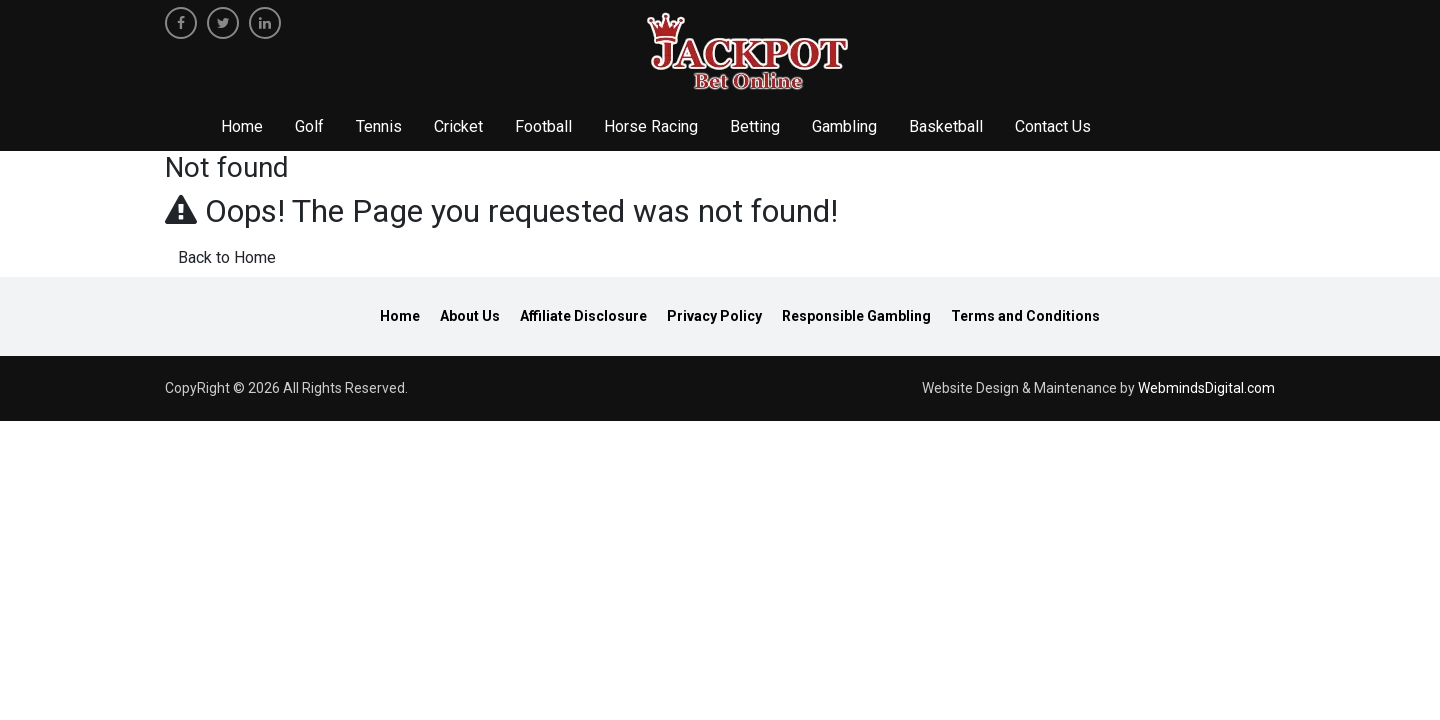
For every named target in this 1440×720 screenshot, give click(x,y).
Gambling (844, 126)
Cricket (458, 126)
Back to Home (227, 257)
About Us (470, 316)
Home (242, 126)
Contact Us (1053, 126)
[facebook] (181, 23)
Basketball (946, 126)
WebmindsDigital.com (1206, 388)
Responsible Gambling (856, 316)
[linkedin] (265, 23)
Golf (309, 126)
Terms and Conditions (1025, 316)
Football (543, 126)
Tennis (379, 126)
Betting (755, 126)
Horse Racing (651, 126)
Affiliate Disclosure (583, 316)
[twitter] (223, 23)
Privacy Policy (714, 316)
